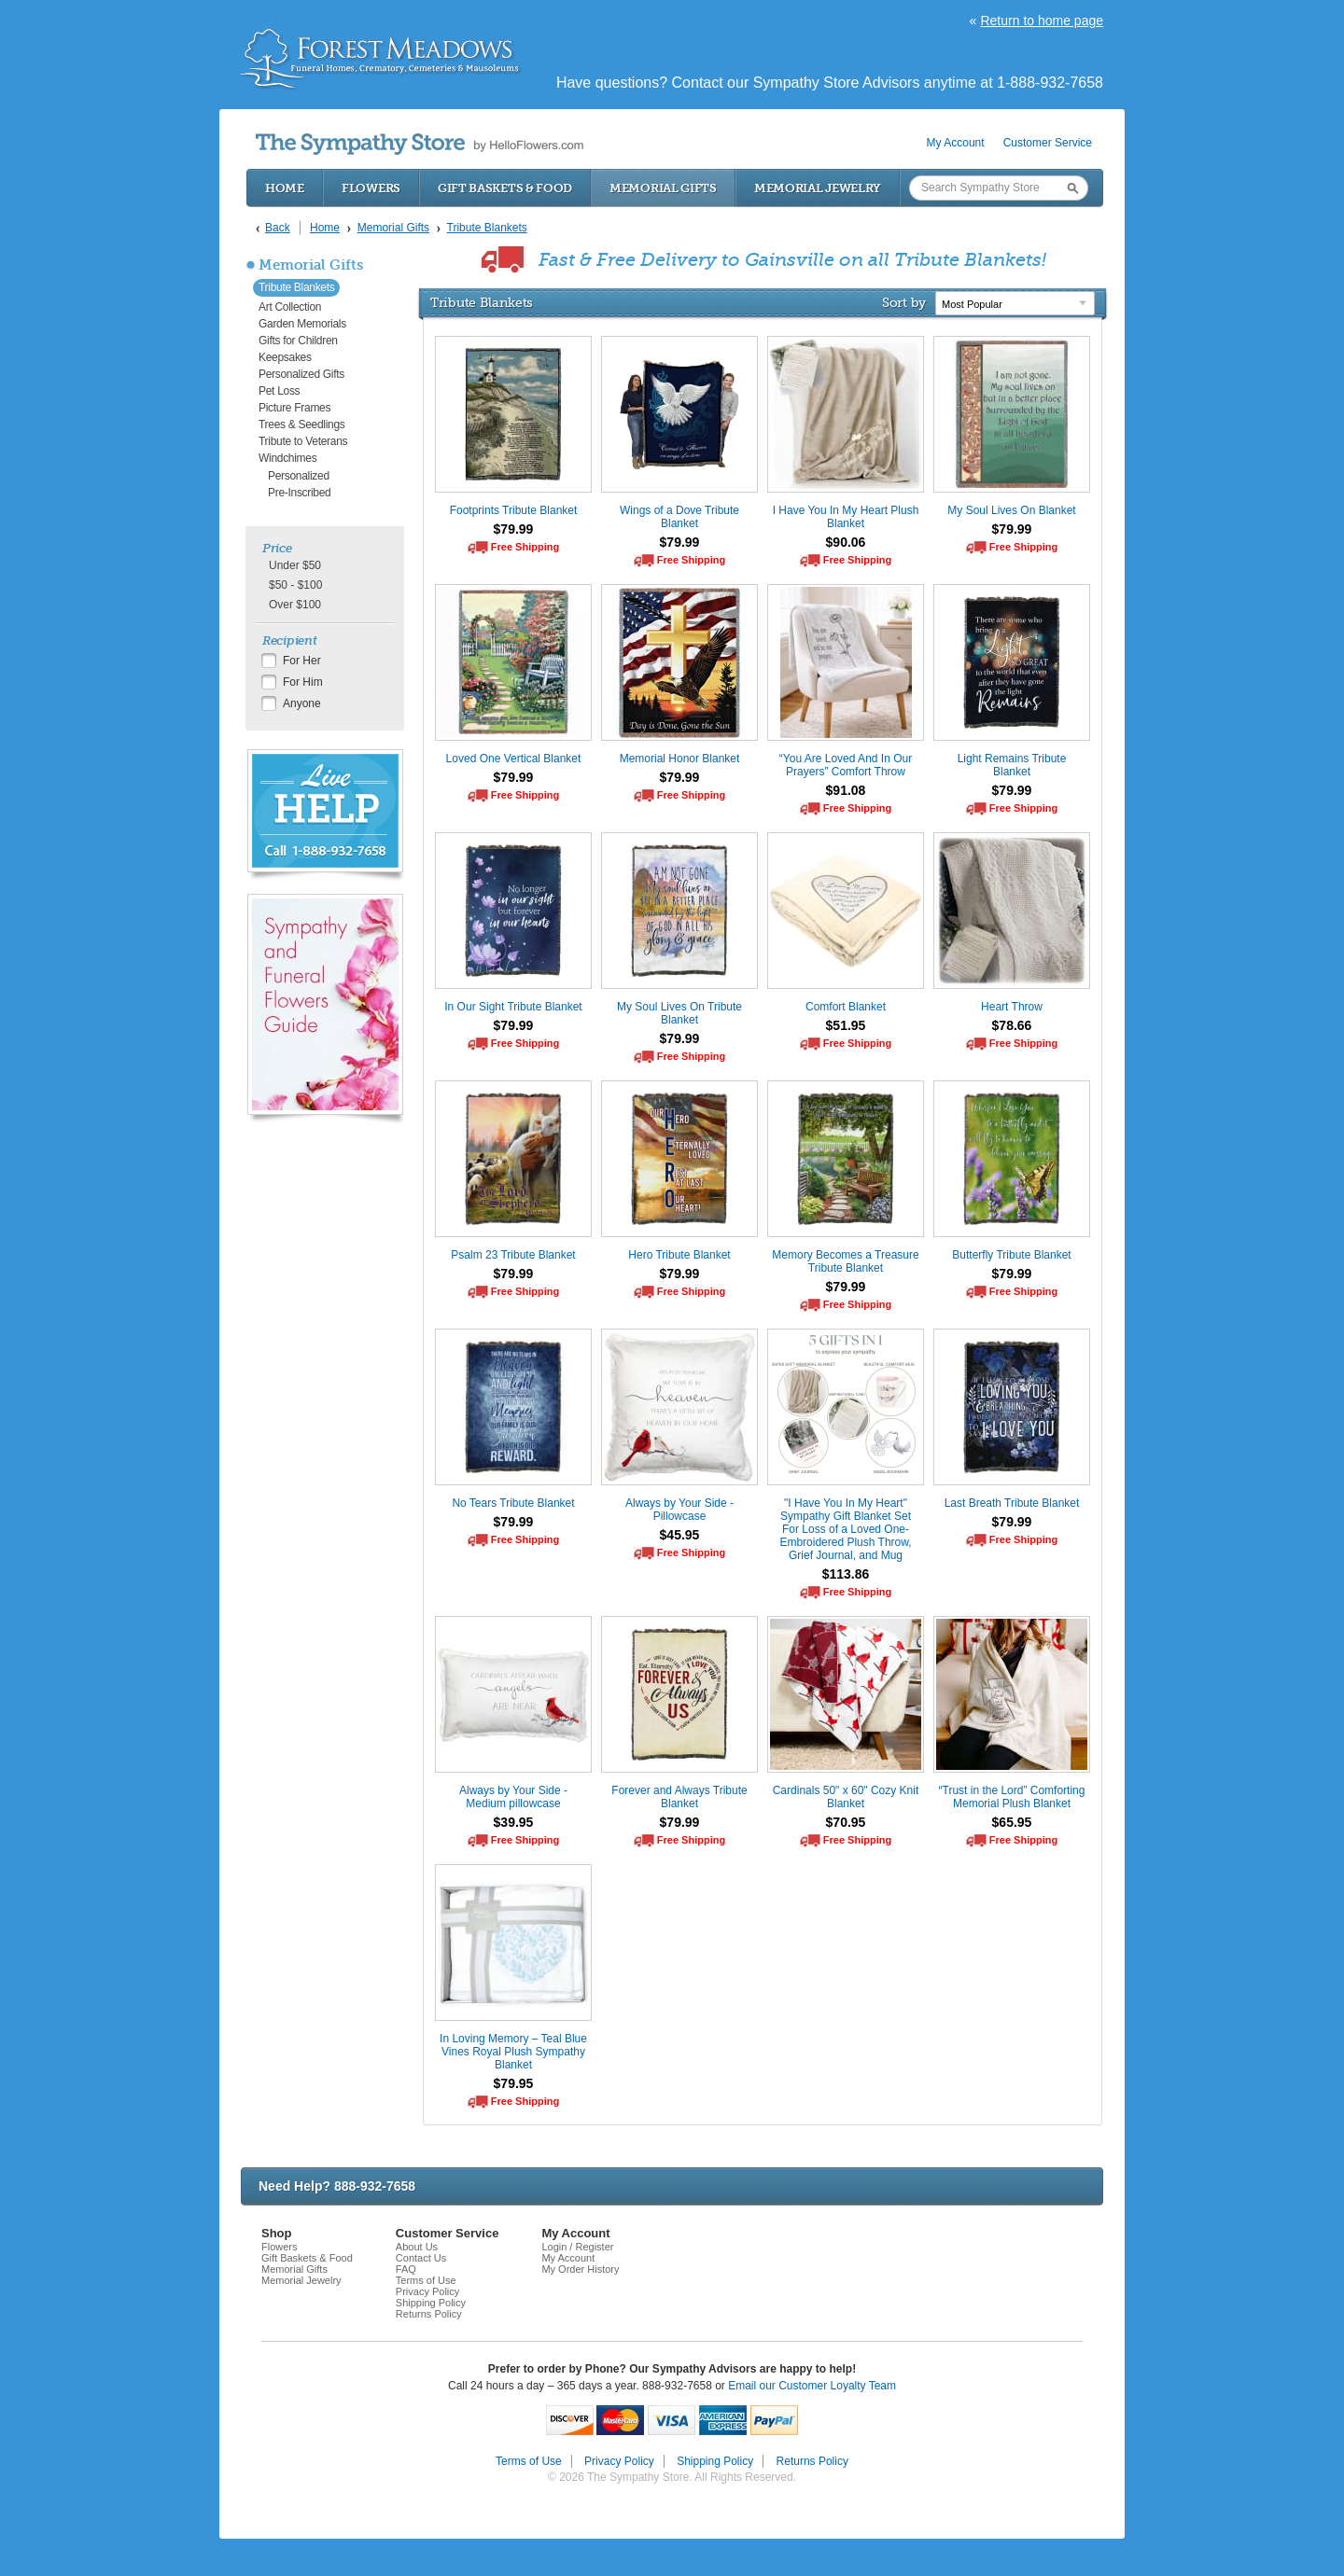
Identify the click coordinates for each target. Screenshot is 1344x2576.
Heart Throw (1012, 1006)
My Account (956, 142)
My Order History (580, 2269)
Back (277, 227)
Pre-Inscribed (299, 492)
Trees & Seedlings (302, 424)
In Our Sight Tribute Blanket (512, 1006)
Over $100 (295, 604)
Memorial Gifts (663, 188)
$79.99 (514, 529)
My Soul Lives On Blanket (1011, 510)
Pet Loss (279, 390)
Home (284, 188)
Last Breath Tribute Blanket (1012, 1503)
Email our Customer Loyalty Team (812, 2385)
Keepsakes (285, 357)
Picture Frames (294, 407)
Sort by (904, 302)
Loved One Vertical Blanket (513, 758)
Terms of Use (426, 2280)
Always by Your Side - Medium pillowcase (513, 1797)
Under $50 (295, 565)
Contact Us (421, 2257)
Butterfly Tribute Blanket (1011, 1254)
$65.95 (1012, 1822)
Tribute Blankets (296, 287)
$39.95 (514, 1822)
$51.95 (846, 1025)
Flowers (371, 188)
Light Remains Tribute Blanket (1012, 765)
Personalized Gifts (301, 374)
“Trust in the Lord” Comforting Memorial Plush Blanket (1012, 1797)
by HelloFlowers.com (419, 144)
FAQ (406, 2269)
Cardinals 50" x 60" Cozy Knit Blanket (846, 1797)
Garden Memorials (302, 323)
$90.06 (846, 542)
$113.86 (846, 1573)
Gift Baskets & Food (505, 188)
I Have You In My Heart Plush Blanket (846, 517)
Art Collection (290, 306)
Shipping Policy (431, 2302)
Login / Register (577, 2246)
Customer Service (1047, 142)
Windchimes (287, 458)
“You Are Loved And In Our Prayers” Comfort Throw (845, 765)
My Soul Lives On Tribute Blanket (679, 1013)
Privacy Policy (427, 2291)
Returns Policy (429, 2313)
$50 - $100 (295, 585)
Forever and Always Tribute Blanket (679, 1797)
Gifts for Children (298, 340)
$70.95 (846, 1822)
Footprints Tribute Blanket (514, 510)
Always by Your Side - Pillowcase (679, 1510)
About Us (417, 2246)
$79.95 (514, 2083)
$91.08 (846, 790)
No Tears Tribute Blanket (513, 1503)
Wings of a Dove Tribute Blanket (679, 517)
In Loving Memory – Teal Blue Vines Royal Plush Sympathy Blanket (513, 2051)
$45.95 (680, 1534)
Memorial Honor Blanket (680, 758)
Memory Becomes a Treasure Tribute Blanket (845, 1261)
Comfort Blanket (845, 1006)
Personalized (298, 475)
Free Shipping (525, 546)
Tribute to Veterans (303, 441)
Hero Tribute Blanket (679, 1254)
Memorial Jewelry (817, 188)
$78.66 (1012, 1025)
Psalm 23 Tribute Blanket (513, 1254)
